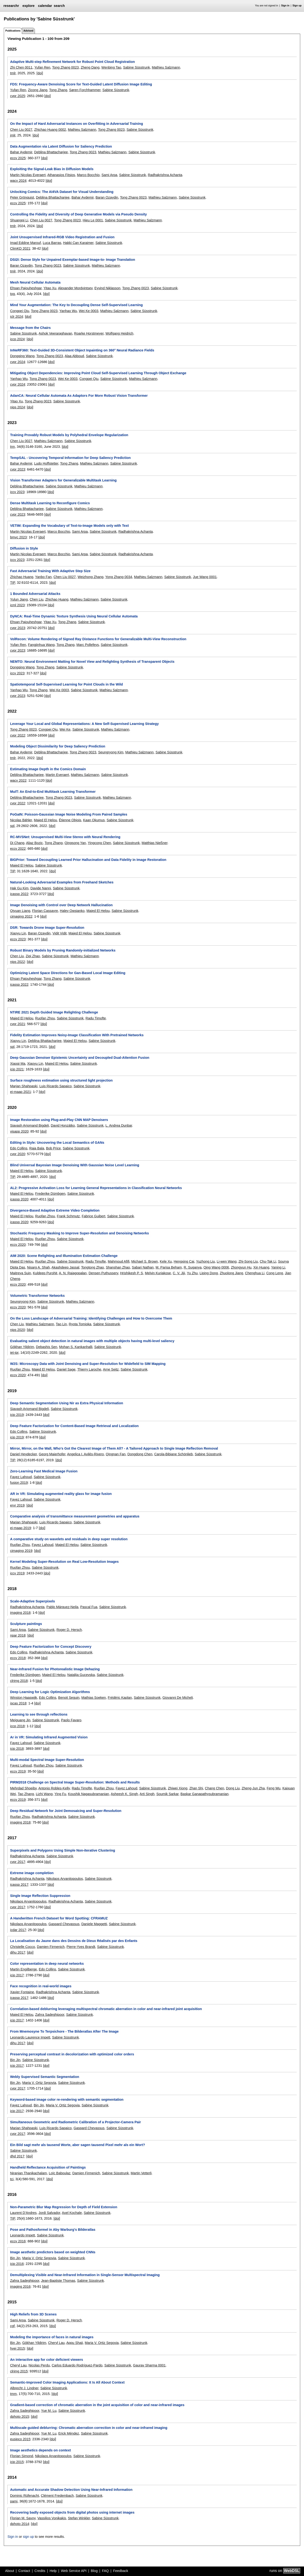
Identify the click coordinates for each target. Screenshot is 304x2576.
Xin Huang (261, 1267)
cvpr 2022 (17, 735)
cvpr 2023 (17, 469)
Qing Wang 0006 (216, 1267)
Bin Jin (15, 2060)
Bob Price (53, 1148)
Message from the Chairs (30, 328)
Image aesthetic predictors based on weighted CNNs (52, 2252)
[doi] (40, 73)
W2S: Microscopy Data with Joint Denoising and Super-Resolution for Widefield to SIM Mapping (88, 1364)
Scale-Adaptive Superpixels (32, 1601)
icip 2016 (17, 2264)
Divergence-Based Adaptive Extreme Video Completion (55, 1210)
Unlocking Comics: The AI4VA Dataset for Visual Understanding (61, 192)
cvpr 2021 (17, 1024)
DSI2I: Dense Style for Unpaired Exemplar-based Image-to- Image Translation (72, 259)
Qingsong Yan (75, 843)
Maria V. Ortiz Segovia (39, 2083)
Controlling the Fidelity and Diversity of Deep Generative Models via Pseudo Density (78, 214)
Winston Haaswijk (23, 1697)
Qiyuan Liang (20, 911)
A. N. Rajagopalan (73, 1273)
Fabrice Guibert (93, 1216)
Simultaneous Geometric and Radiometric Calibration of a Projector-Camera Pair (75, 2122)
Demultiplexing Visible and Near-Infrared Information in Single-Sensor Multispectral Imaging (85, 2275)
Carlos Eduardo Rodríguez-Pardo (77, 2365)
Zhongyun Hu (241, 1267)
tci (11, 2179)
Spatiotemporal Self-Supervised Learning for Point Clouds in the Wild (66, 684)
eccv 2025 (18, 158)
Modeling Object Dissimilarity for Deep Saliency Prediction (57, 746)
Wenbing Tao (111, 67)
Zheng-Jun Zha (253, 1788)
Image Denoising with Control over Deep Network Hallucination (61, 905)
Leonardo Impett (22, 2235)
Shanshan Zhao (118, 1267)
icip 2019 (17, 1415)
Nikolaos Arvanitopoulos (64, 1879)
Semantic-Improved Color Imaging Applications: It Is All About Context (67, 2382)
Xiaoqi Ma (17, 1063)
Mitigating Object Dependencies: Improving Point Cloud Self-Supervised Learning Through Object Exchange (98, 373)
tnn (12, 446)
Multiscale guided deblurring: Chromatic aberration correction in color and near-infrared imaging (88, 2428)
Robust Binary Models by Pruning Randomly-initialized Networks (62, 950)
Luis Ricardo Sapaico (55, 1086)
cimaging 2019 (21, 1551)
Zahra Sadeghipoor (49, 2014)
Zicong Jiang (38, 90)
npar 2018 (17, 1635)
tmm (13, 2394)
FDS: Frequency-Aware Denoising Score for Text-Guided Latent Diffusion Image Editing (81, 84)
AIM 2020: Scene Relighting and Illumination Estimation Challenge (64, 1256)
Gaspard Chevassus (63, 1924)
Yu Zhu (192, 1273)
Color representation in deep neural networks (47, 1963)
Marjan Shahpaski (23, 1086)
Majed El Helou (45, 820)
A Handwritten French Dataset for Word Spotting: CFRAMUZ (59, 1918)
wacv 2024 (18, 180)
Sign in (285, 5)
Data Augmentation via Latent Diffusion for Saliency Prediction (61, 146)
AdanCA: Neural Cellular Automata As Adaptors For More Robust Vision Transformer (78, 395)
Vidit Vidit (59, 933)
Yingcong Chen (99, 843)
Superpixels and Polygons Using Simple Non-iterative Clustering (62, 1850)
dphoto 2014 (19, 2524)
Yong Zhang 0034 (118, 577)
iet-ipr (14, 1352)
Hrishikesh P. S (131, 1273)
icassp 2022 (19, 894)
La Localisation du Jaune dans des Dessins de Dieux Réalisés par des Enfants (73, 1941)
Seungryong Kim (110, 752)
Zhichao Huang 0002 (50, 129)
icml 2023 (17, 605)
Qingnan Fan (115, 1454)
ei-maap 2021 (20, 1092)
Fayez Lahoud (21, 1477)
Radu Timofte (96, 1018)
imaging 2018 (20, 1613)
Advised (28, 30)
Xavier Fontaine (22, 1992)
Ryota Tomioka (80, 1324)
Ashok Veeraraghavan (55, 333)
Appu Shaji (74, 2343)
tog (12, 294)
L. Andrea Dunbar (118, 1125)
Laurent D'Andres (23, 2213)
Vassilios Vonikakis (51, 2518)
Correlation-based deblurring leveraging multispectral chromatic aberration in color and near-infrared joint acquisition (106, 2009)
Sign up (297, 5)
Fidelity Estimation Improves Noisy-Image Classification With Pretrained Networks (76, 1035)
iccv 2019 (17, 1573)
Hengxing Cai (184, 1261)
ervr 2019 (17, 1505)
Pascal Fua (88, 1607)
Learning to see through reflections (38, 1714)
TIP (12, 582)
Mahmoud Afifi (118, 1261)
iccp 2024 (17, 339)
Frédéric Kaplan (120, 1697)
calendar (45, 6)
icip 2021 (17, 1069)
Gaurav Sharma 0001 (149, 2365)
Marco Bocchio (88, 175)
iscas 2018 (18, 1703)
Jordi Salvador (49, 2213)
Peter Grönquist (22, 197)
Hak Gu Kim (19, 888)
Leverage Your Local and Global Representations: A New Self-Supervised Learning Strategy (84, 724)
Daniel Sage (66, 1369)
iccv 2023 (17, 492)
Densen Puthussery (103, 1273)
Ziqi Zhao (33, 956)
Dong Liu (233, 1788)
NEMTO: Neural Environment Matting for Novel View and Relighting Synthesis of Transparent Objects (92, 661)
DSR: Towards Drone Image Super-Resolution (47, 927)
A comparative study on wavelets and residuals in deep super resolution (68, 1539)
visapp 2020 (19, 1131)
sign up (28, 2537)
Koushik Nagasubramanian (88, 1794)
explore (28, 6)
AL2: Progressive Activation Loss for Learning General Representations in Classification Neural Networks (96, 1188)
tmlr (12, 73)
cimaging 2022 (21, 916)
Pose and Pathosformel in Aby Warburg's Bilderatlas (52, 2229)
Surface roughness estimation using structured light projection (61, 1080)
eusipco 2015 (20, 2439)
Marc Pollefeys (87, 645)
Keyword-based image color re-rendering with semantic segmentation (66, 2099)
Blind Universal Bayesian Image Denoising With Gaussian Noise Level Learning (74, 1165)
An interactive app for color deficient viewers (46, 2359)
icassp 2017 (19, 1884)
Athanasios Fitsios (61, 175)
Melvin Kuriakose (158, 1273)
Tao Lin (61, 1324)
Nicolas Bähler (21, 820)
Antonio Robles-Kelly (54, 1788)
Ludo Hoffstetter (46, 463)
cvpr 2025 (17, 96)
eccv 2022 (18, 848)
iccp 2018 (17, 1726)
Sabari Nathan (143, 1267)
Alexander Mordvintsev (75, 288)
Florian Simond (21, 2456)
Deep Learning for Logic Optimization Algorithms (50, 1692)
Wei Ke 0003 (88, 311)
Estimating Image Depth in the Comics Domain (48, 769)
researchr (11, 6)
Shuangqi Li (19, 220)
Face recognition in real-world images (40, 1986)
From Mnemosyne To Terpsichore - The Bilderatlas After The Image (64, 2031)
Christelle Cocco (22, 1947)
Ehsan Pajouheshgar (26, 288)
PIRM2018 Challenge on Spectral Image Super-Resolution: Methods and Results (75, 1782)
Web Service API (73, 2571)
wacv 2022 (18, 780)
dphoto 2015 (19, 2416)
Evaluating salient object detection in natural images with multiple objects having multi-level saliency (92, 1341)
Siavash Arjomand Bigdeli (29, 1125)
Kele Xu (166, 1261)
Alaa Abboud (74, 356)
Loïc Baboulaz (59, 2173)
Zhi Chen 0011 (21, 67)
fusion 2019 (19, 1482)
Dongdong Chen (140, 1454)
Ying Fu (60, 1794)
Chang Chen (214, 1788)
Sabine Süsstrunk (136, 67)
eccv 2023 (18, 939)
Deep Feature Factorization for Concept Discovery (50, 1646)
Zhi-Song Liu (248, 1261)
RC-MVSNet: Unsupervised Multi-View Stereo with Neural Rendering (65, 837)
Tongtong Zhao (92, 1267)
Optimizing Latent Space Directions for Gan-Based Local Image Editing (67, 973)
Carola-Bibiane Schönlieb (173, 1454)
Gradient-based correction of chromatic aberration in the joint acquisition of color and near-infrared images (97, 2405)
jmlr (12, 135)
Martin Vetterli (141, 2173)
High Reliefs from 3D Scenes (33, 2314)
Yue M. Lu (49, 2411)
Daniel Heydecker (23, 1454)
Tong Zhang (58, 90)
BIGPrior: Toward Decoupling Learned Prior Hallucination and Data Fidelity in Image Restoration (88, 860)
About (9, 2571)
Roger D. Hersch (69, 1630)
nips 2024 (17, 407)
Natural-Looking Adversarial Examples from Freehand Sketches (61, 882)
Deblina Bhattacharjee (51, 152)
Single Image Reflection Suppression (40, 1896)
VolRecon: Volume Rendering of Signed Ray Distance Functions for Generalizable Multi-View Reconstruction (98, 639)
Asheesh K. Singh (124, 1794)
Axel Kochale (72, 2213)
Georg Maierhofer (52, 1454)
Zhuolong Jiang (231, 1273)
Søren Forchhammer (84, 90)
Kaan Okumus (94, 820)
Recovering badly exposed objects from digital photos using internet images (72, 2512)
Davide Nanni (40, 888)
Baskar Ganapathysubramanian (204, 1794)
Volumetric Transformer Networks (37, 1295)
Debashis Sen (46, 1347)
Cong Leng (274, 1273)
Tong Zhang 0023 (65, 67)
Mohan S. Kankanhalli (75, 1347)
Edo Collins (18, 1148)
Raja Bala (36, 1148)
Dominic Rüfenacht (24, 2495)
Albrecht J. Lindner (24, 2388)
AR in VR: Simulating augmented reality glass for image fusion (61, 1494)
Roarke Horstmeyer (89, 333)
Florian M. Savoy (22, 2518)
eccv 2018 (18, 1658)
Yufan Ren (42, 67)
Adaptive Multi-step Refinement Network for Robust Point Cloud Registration (72, 62)
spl (12, 826)
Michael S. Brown (144, 1261)
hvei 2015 (17, 2348)
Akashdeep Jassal (65, 1267)
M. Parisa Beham (169, 1267)
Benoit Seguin (69, 1697)
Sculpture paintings (26, 1624)
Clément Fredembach (57, 2495)
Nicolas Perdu (39, 2365)
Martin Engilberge (23, 1969)
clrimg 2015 (19, 2371)
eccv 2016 (18, 2241)
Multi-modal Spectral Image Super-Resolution (47, 1760)
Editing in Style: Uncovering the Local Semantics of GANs (57, 1142)
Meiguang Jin (20, 1720)
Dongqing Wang (22, 356)
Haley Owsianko (72, 911)
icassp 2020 (19, 1199)
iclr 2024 (16, 316)
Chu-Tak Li (268, 1261)
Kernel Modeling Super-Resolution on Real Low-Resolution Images (64, 1561)
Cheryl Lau (56, 2343)
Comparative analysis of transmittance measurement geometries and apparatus (74, 1516)
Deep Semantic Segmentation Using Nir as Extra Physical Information (66, 1403)
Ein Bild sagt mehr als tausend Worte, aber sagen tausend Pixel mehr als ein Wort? (77, 2145)
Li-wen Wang (227, 1261)
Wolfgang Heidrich (119, 333)
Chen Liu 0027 (21, 129)
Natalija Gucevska (81, 1675)
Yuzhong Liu (205, 1261)
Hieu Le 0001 (93, 220)
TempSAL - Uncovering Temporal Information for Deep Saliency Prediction (70, 458)
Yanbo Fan (43, 577)
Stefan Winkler (79, 2518)
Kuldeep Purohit (45, 1273)
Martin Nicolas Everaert (28, 175)
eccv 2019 (18, 1771)
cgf (12, 2326)
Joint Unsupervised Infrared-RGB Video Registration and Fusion (62, 237)
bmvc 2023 (18, 537)
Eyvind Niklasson (107, 288)
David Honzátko (63, 1125)
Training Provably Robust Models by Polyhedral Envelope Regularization (69, 435)
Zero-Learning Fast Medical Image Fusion (43, 1471)
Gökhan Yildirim (22, 1347)
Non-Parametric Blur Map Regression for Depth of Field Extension (63, 2207)
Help (53, 2571)
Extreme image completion (31, 1873)
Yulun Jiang (19, 599)
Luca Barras (52, 243)
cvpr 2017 (17, 1862)
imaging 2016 (20, 2286)
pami (13, 2501)
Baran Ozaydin (106, 197)
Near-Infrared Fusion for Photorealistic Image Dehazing (55, 1669)
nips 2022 (17, 962)
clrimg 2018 (19, 1681)
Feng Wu (273, 1788)
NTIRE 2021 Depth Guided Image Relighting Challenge (54, 1012)
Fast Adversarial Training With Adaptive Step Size (50, 571)
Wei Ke (65, 729)
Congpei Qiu (19, 311)
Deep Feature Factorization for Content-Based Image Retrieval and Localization (74, 1426)
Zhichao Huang (21, 577)
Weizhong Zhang (91, 577)
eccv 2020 (18, 1244)
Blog (94, 2571)
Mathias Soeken (93, 1697)
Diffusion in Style (24, 548)
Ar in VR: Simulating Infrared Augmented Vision (48, 1737)
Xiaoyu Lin (18, 933)
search (59, 6)
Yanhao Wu (68, 311)
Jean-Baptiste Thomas (58, 2280)
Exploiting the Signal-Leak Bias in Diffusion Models (51, 169)
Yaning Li (278, 1267)
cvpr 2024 (17, 362)
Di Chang (17, 843)
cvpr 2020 (17, 1154)
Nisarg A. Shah (38, 1267)
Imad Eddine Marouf (25, 243)
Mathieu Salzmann (166, 67)
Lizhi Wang (44, 1794)
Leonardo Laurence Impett (30, 2037)
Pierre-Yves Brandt (80, 1947)
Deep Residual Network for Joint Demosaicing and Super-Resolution (65, 1811)
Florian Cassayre (45, 911)
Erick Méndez (68, 2433)
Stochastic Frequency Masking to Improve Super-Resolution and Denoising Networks (79, 1233)
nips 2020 (17, 1330)
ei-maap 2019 (20, 1528)
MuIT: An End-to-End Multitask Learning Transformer (52, 791)
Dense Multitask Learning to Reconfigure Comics (50, 503)
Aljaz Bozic (34, 843)
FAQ (105, 2571)
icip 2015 (17, 2462)
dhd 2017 (17, 2156)
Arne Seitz (111, 1369)
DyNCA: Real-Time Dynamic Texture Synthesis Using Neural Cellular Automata (74, 616)
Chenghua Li (255, 1273)
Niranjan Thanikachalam (28, 2173)
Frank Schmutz (68, 1216)
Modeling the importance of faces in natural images (51, 2337)
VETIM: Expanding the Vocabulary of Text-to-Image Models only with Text (69, 525)
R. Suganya (192, 1267)
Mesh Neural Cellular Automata (35, 282)
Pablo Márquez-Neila (62, 1607)
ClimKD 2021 (20, 248)
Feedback (120, 2571)
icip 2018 (17, 1748)
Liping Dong (209, 1273)
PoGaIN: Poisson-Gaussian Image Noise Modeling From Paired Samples (68, 814)
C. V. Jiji (179, 1273)
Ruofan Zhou (45, 1018)
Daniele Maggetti (94, 1924)
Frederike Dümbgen (50, 1193)
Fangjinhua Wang (41, 645)
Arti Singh (147, 1794)
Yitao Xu (49, 288)
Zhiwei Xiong (177, 1788)
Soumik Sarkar (167, 1794)
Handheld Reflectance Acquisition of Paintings (48, 2167)
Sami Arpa (109, 175)
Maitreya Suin (20, 1273)
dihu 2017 (17, 1952)
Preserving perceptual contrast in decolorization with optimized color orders (72, 2054)
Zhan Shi (196, 1788)
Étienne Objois (70, 820)
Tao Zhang (26, 1794)
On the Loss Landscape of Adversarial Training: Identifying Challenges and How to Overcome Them (91, 1318)
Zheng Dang (90, 67)
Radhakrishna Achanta (165, 175)
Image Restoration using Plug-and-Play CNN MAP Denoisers (59, 1120)
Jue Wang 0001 (205, 577)
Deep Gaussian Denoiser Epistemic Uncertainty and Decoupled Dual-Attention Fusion (79, 1057)
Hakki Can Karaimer (78, 243)
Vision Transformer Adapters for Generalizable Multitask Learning (63, 480)
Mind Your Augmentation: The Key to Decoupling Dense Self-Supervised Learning (76, 305)
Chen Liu (36, 599)
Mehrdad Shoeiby (23, 1788)
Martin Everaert (57, 775)
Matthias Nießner (154, 843)
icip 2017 (17, 1975)
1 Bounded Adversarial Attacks (35, 594)
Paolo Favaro (71, 1720)
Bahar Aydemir (21, 152)
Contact (24, 2571)
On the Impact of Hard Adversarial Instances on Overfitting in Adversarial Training (76, 124)
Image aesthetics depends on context (40, 2450)
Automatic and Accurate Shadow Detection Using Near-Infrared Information (71, 2490)
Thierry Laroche (89, 1369)
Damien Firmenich (51, 1947)
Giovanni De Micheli (177, 1697)
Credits (39, 2571)
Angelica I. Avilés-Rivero (85, 1454)
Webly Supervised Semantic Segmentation (44, 2077)
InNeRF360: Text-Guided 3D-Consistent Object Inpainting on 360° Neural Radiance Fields (82, 350)
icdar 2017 (18, 1930)
